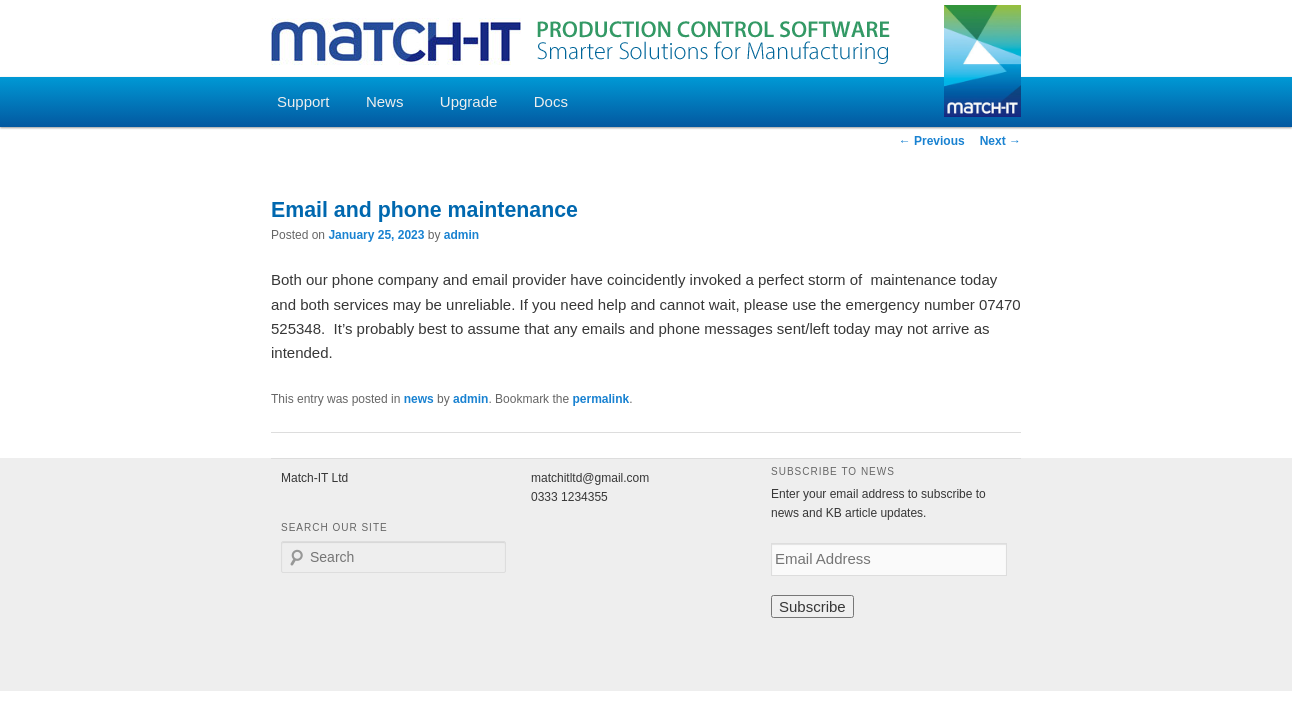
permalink (600, 399)
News (385, 101)
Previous (932, 141)
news (419, 399)
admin (461, 235)
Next (1000, 141)
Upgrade (469, 101)
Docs (551, 101)
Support (303, 101)
